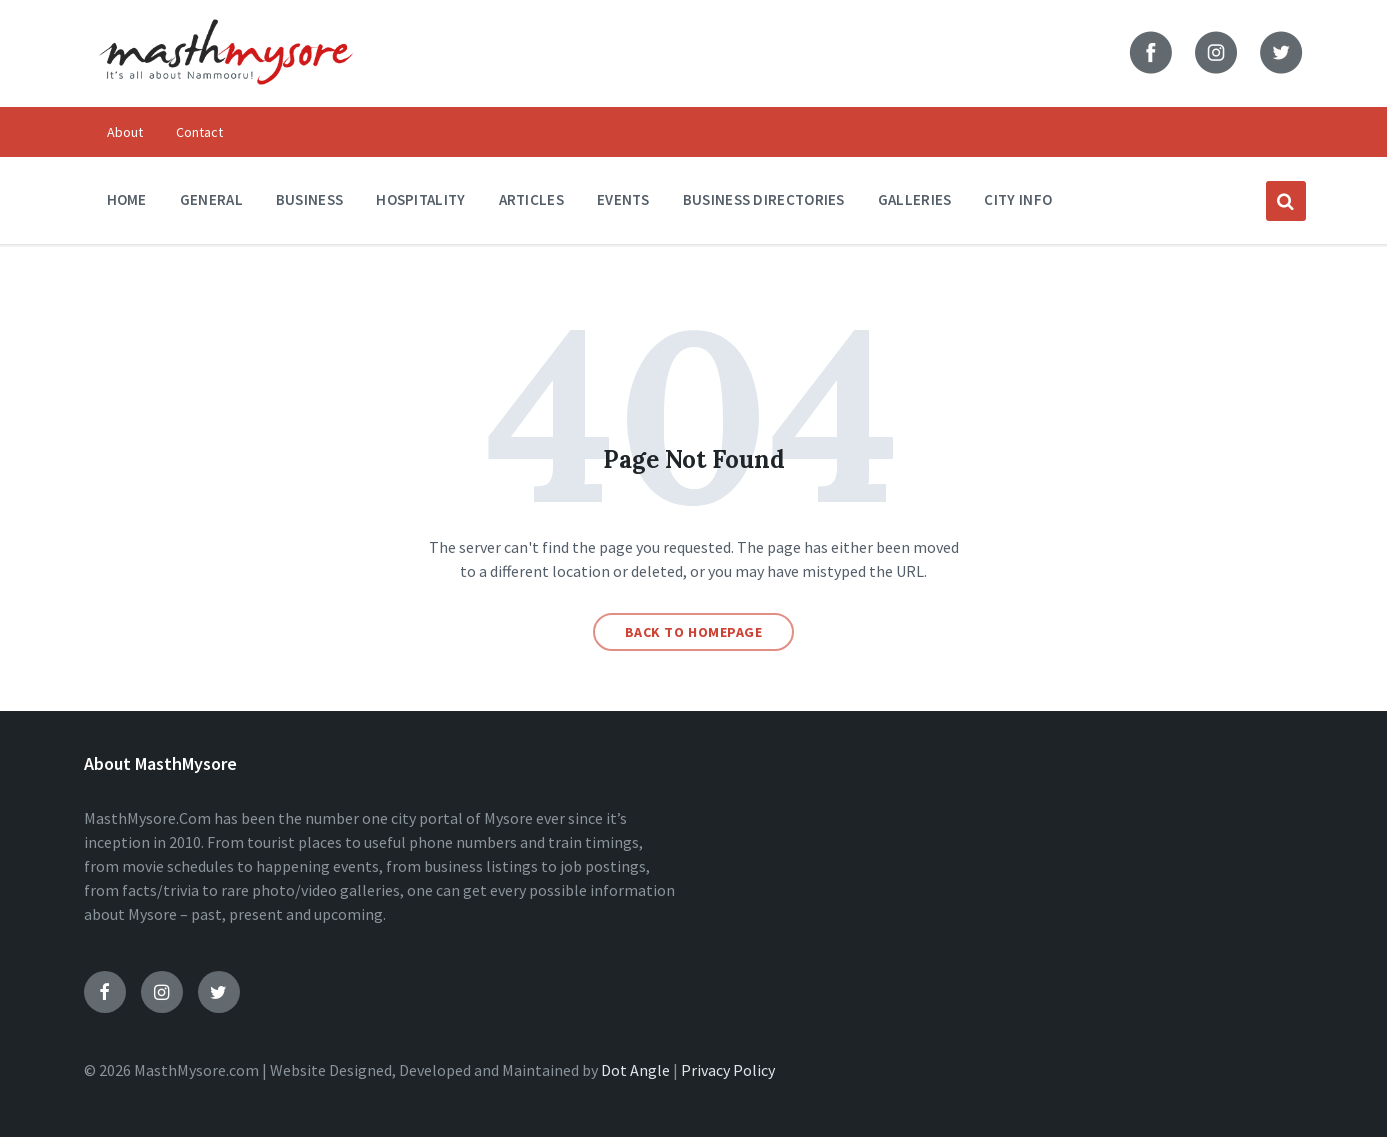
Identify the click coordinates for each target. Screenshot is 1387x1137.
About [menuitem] (125, 132)
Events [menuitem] (623, 199)
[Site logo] (226, 98)
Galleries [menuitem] (915, 199)
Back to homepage (694, 632)
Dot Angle (635, 1070)
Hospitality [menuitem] (420, 199)
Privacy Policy (728, 1070)
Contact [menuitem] (199, 132)
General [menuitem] (211, 199)
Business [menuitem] (309, 199)
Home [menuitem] (127, 199)
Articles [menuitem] (531, 199)
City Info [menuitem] (1018, 199)
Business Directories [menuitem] (764, 199)
